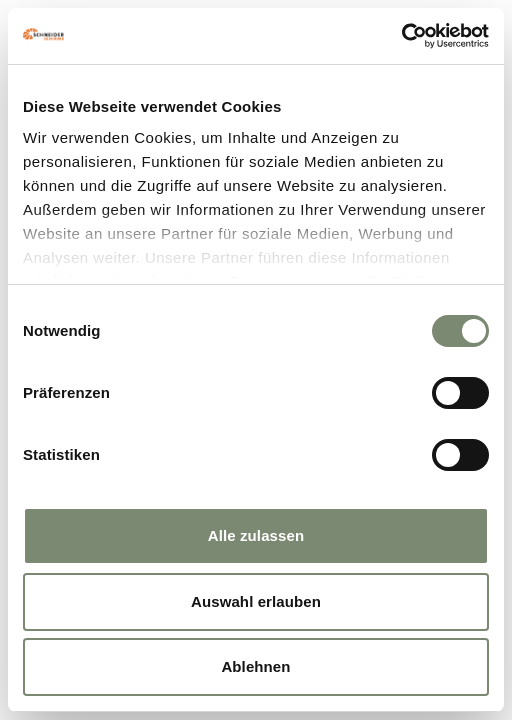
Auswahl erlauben (256, 601)
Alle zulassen (256, 535)
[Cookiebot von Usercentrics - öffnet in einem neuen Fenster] (401, 36)
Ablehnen (255, 666)
